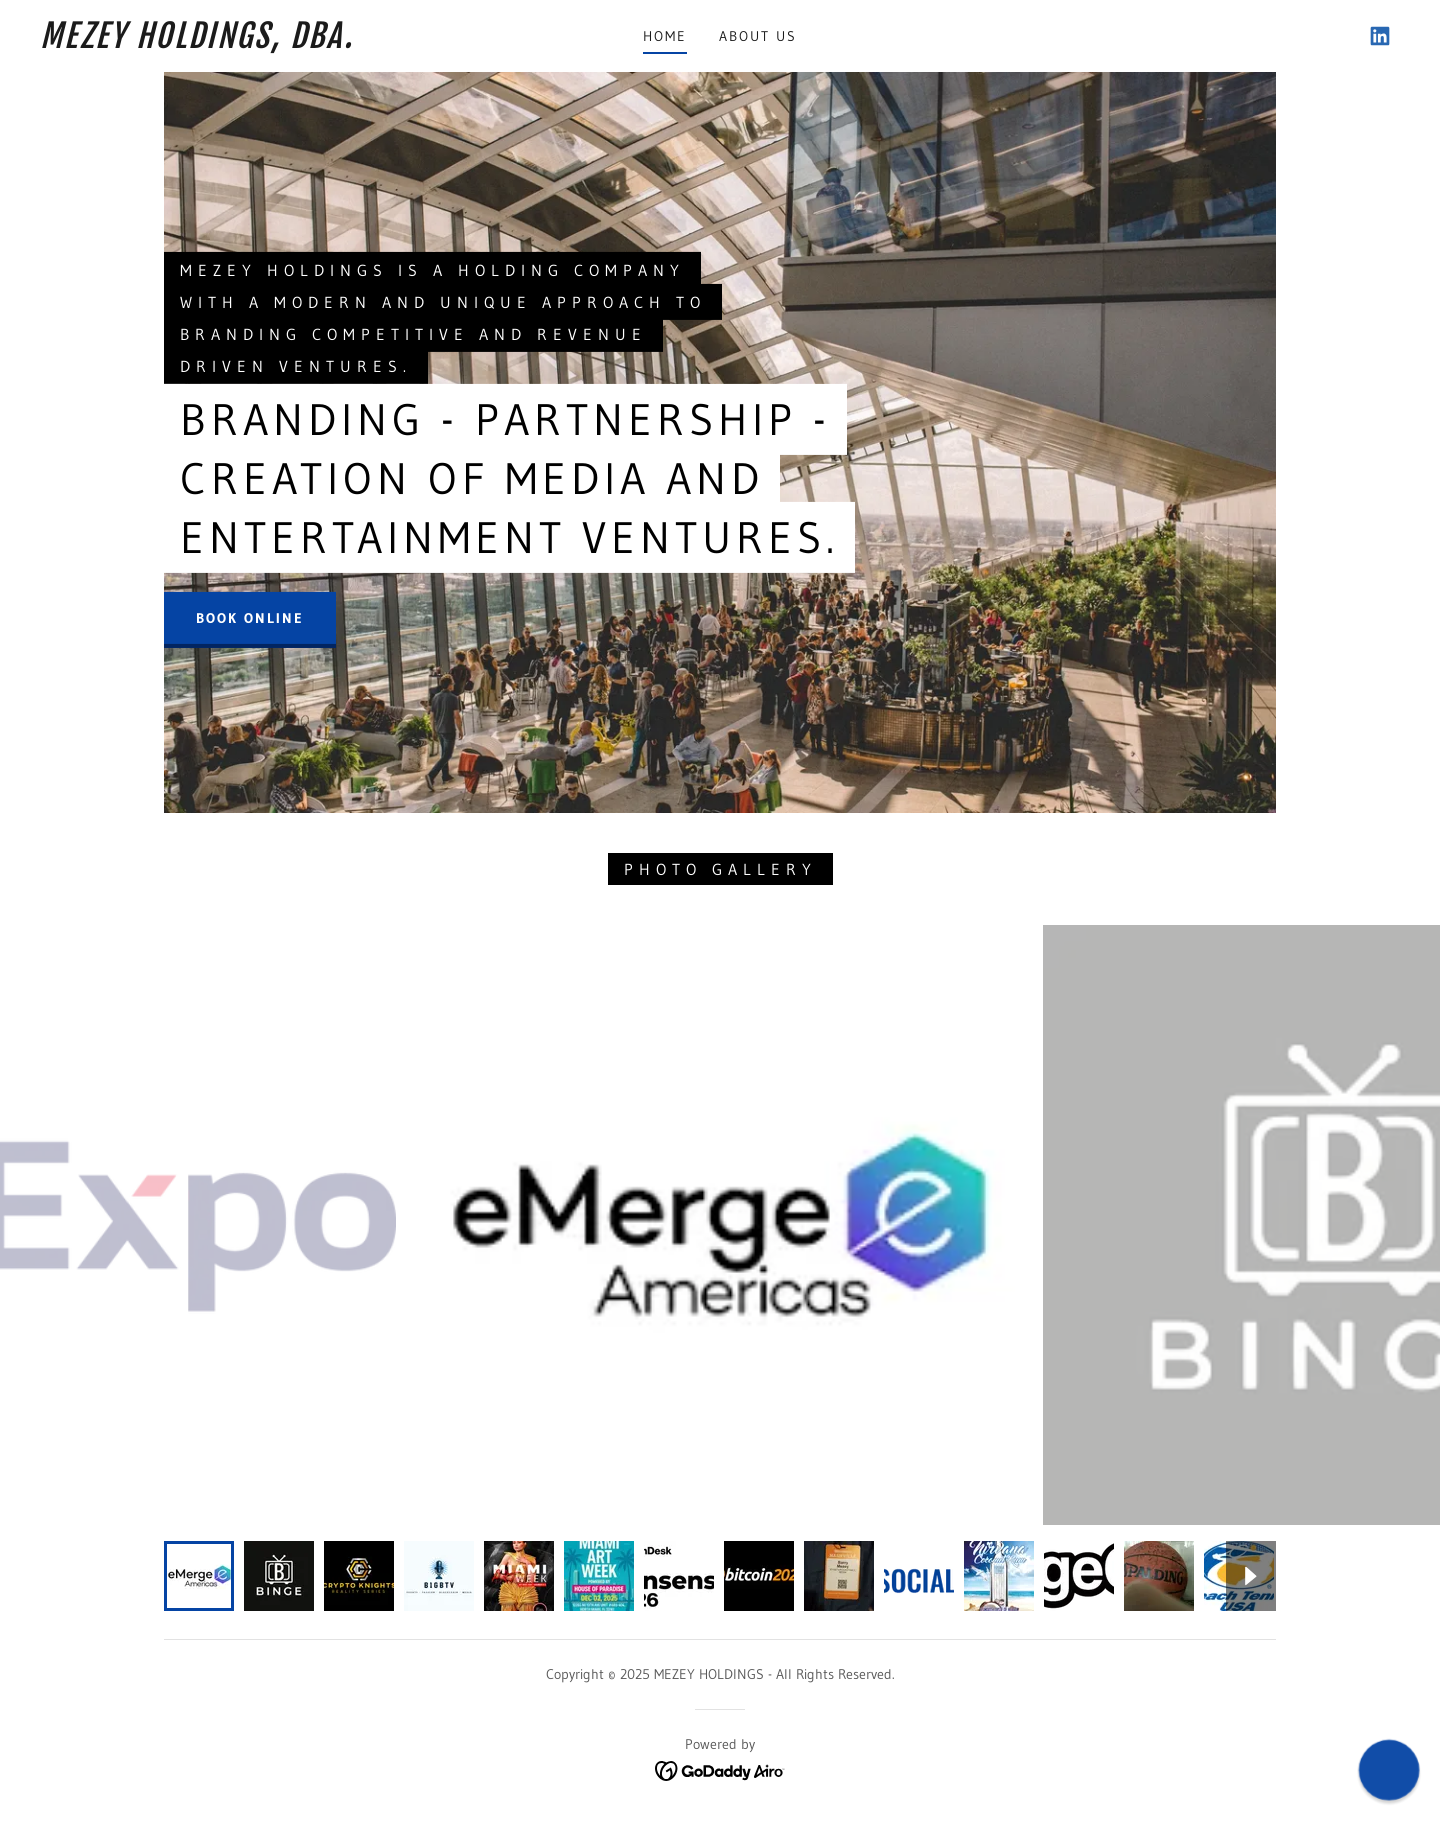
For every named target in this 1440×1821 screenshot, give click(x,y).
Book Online (250, 618)
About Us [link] (758, 36)
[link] (228, 42)
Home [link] (665, 36)
